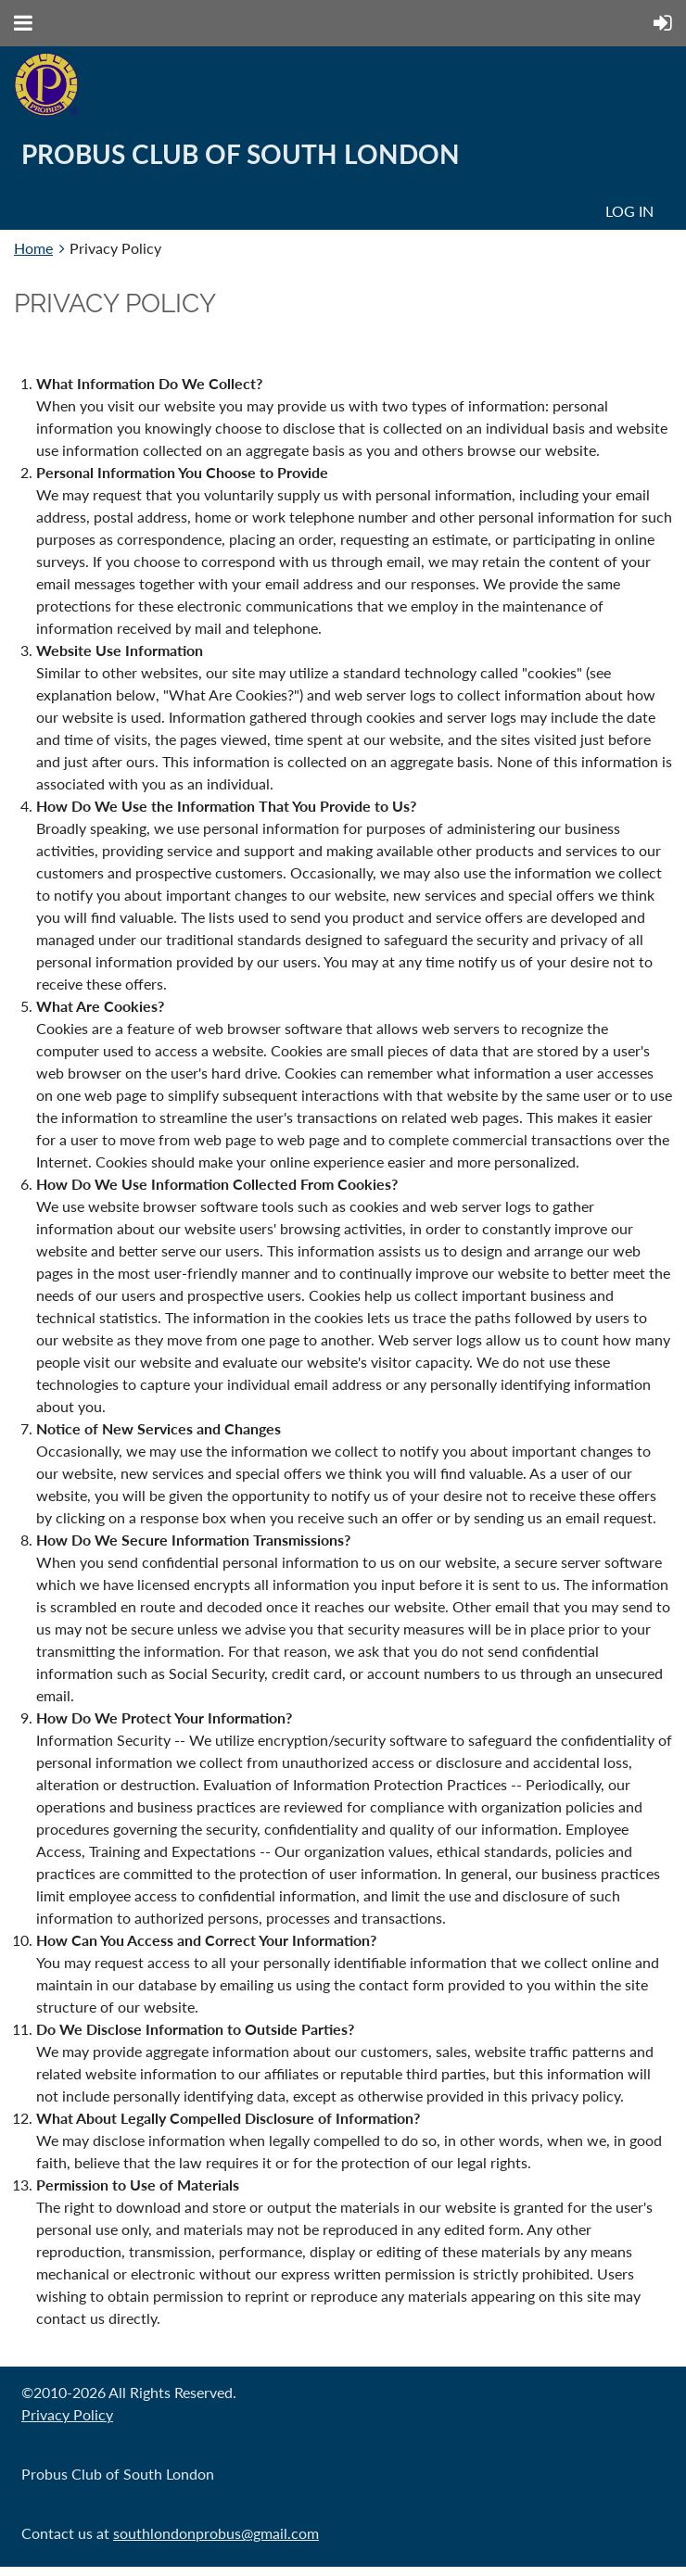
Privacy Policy (67, 2414)
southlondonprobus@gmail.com (216, 2533)
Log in (629, 211)
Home (33, 248)
